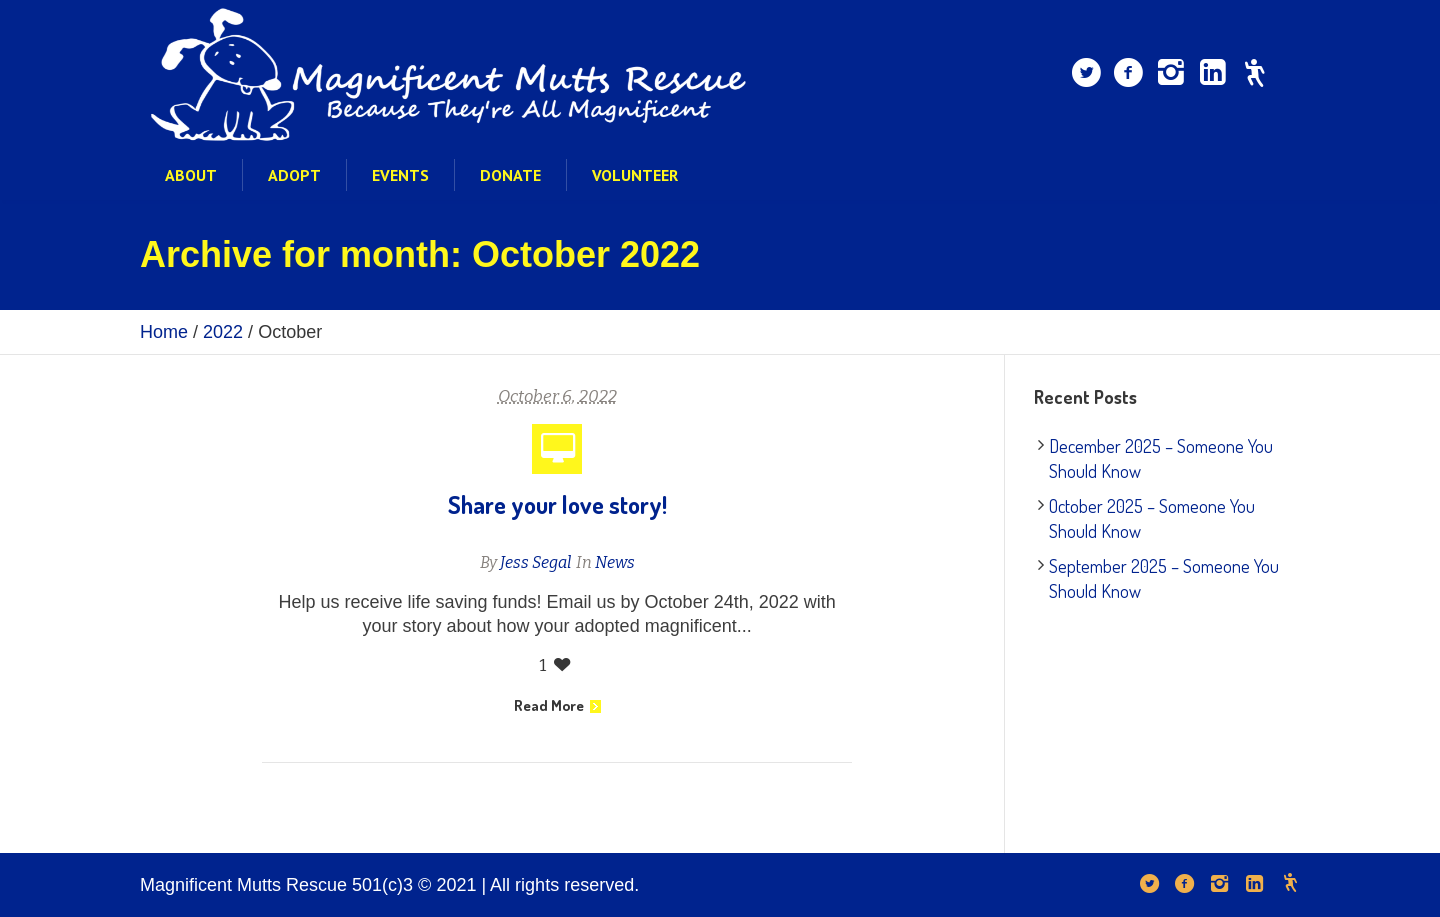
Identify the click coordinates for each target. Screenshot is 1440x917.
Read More (557, 705)
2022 (223, 332)
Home (164, 332)
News (615, 562)
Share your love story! (557, 504)
